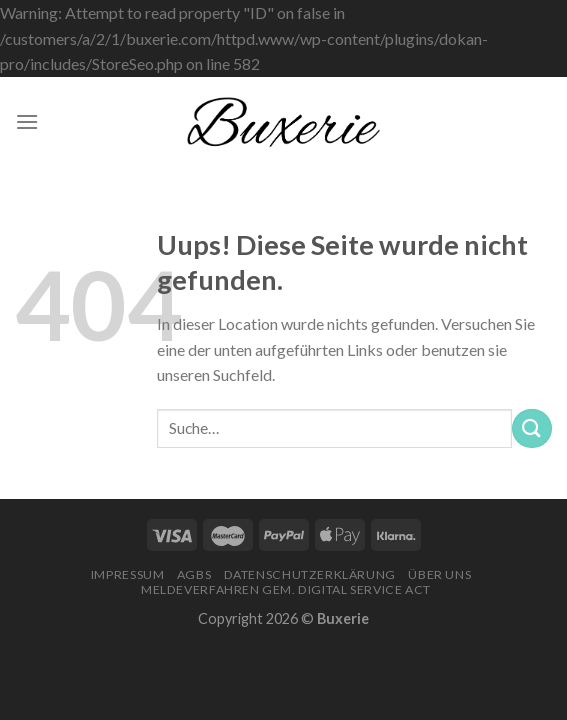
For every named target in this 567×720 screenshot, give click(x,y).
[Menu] (27, 121)
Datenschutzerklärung (310, 574)
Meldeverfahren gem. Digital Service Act (286, 589)
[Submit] (532, 428)
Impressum (128, 574)
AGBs (194, 574)
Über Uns (439, 574)
